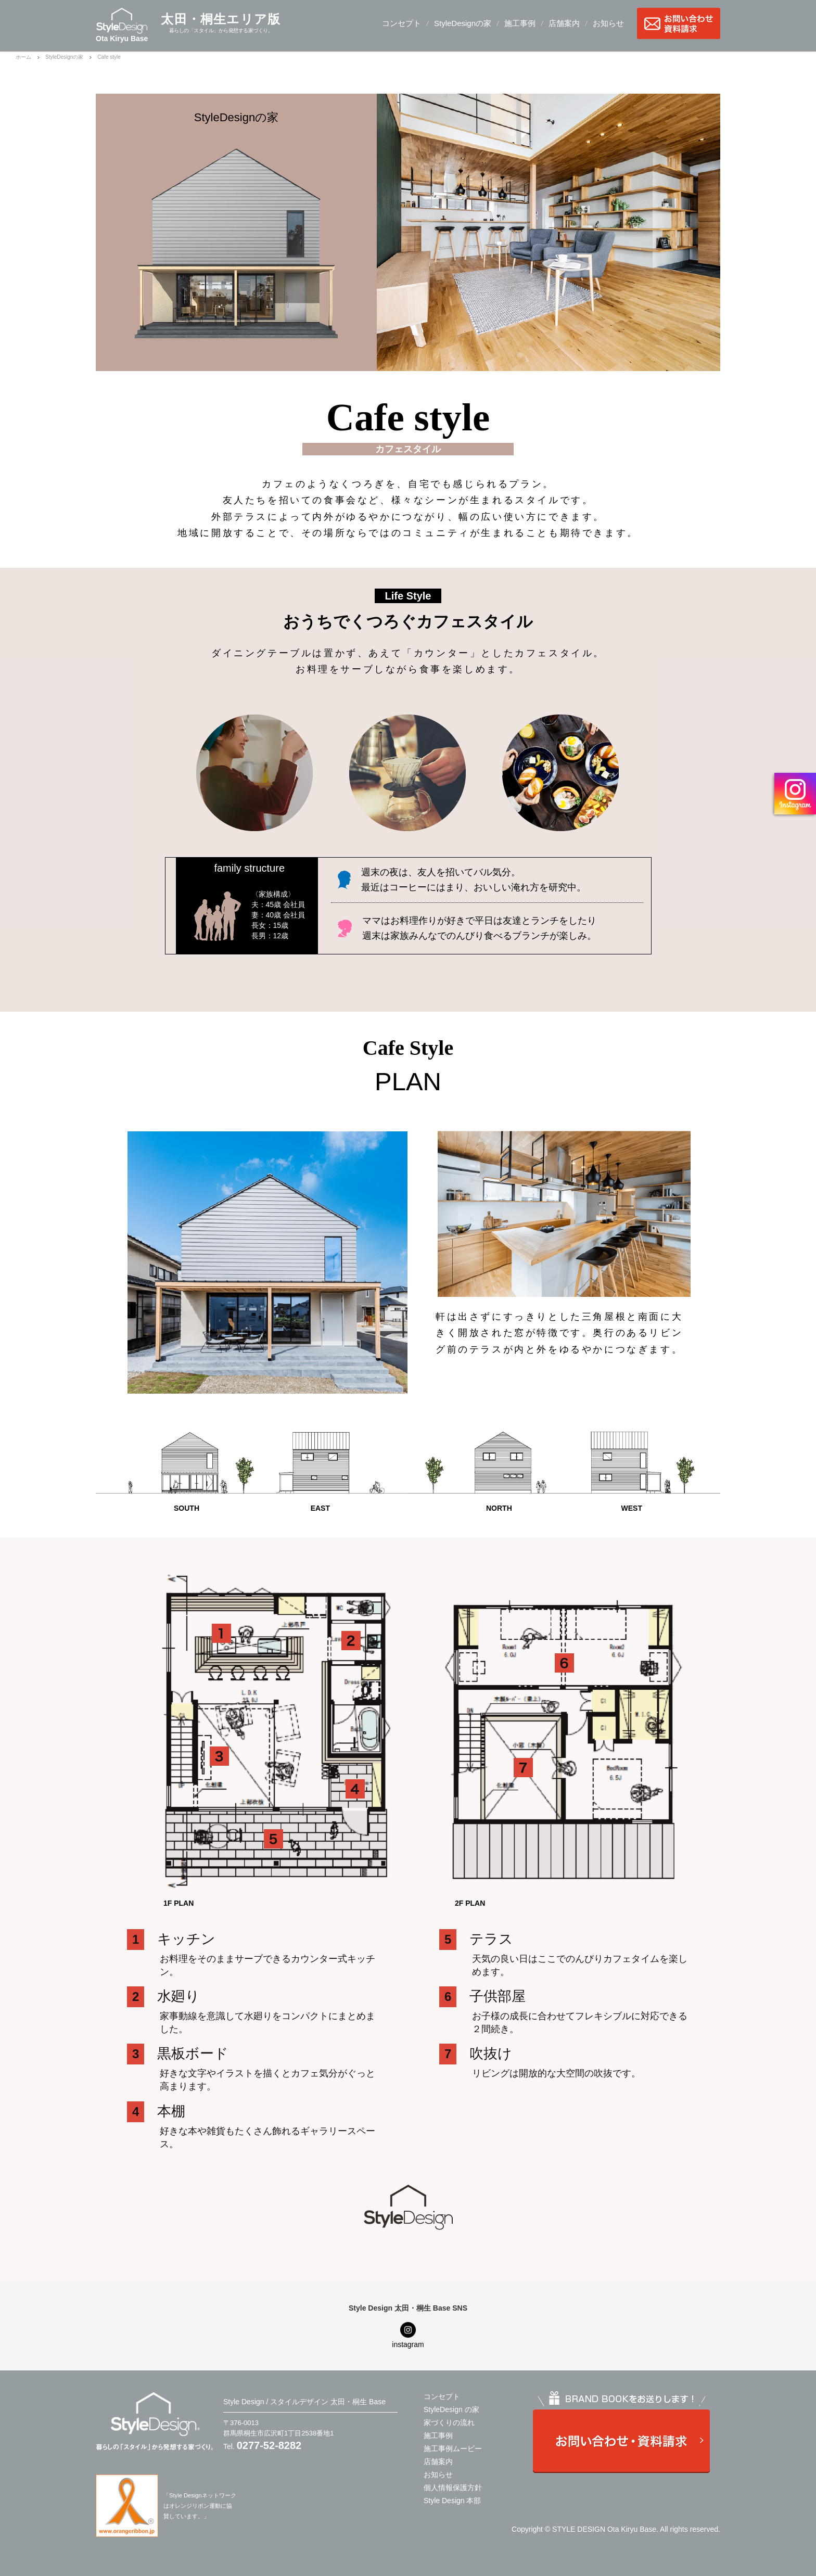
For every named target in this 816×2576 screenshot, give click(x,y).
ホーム (23, 57)
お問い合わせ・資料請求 (678, 23)
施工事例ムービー (453, 2448)
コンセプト (401, 23)
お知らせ (608, 23)
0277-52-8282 (269, 2445)
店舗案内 (564, 23)
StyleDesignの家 (462, 23)
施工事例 (520, 23)
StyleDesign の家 (451, 2409)
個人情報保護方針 (453, 2487)
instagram (408, 2344)
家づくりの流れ (449, 2422)
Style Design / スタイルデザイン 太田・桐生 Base (304, 2402)
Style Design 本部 (452, 2500)
